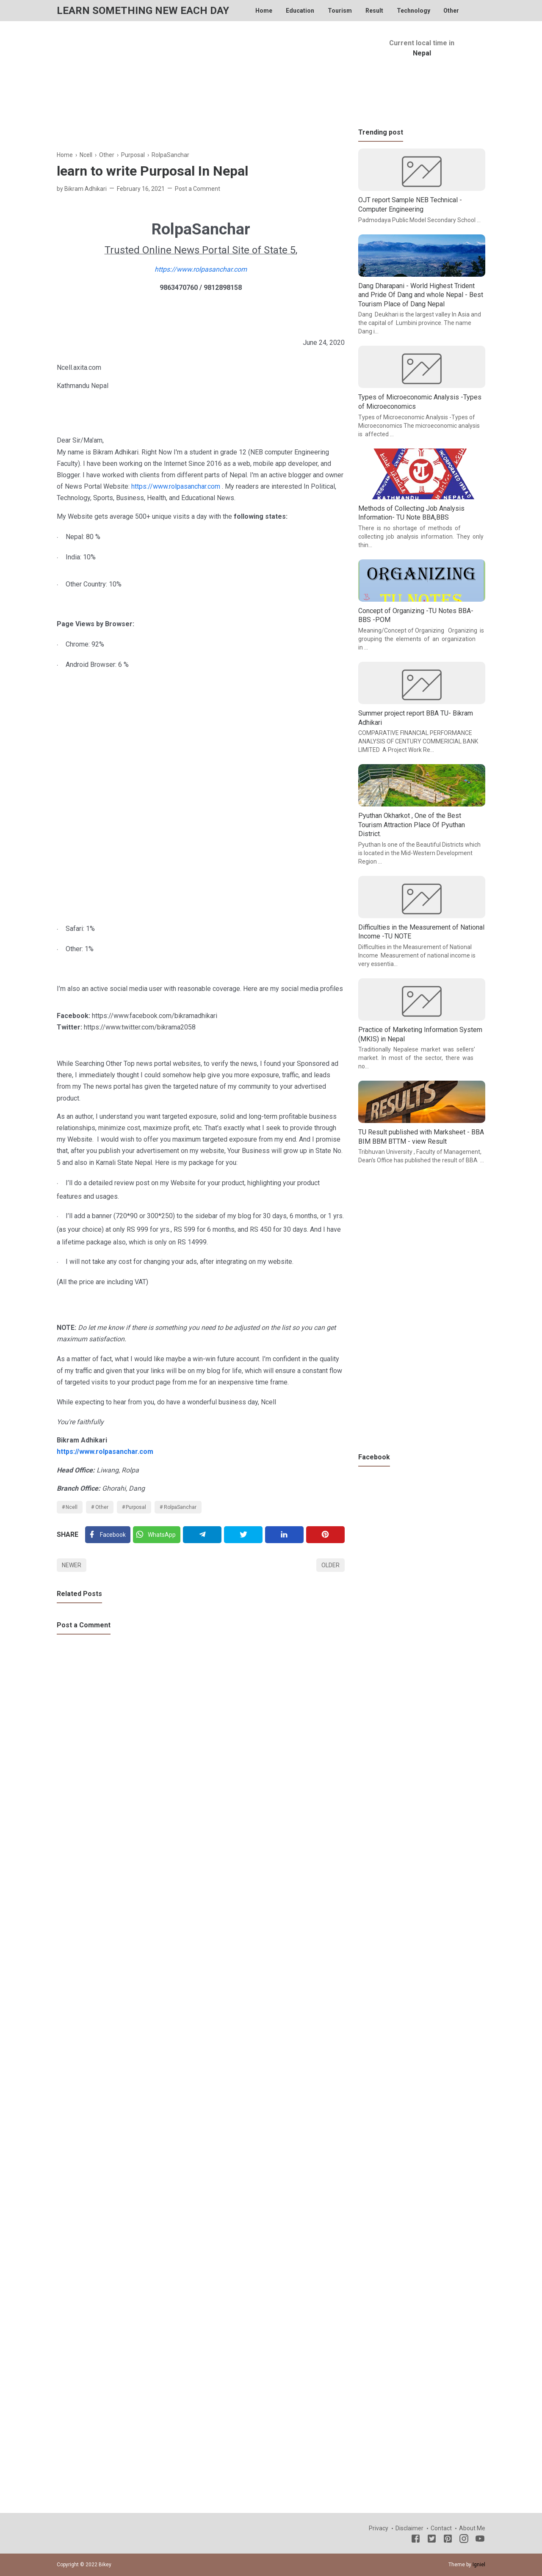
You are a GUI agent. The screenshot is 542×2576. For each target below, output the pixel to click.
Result (374, 10)
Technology (413, 10)
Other (451, 10)
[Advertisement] (201, 90)
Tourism (340, 10)
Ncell (71, 1507)
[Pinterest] (325, 1534)
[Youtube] (480, 2540)
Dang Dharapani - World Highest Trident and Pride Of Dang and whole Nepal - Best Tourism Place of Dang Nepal (420, 295)
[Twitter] (156, 1534)
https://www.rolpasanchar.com (201, 269)
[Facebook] (107, 1534)
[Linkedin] (284, 1534)
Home (263, 10)
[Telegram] (202, 1534)
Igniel (479, 2565)
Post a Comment (197, 188)
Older (330, 1565)
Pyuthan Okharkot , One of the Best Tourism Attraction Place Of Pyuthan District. (411, 825)
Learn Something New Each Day (143, 11)
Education (300, 10)
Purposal (136, 1507)
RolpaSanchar (180, 1507)
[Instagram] (464, 2540)
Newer (71, 1565)
